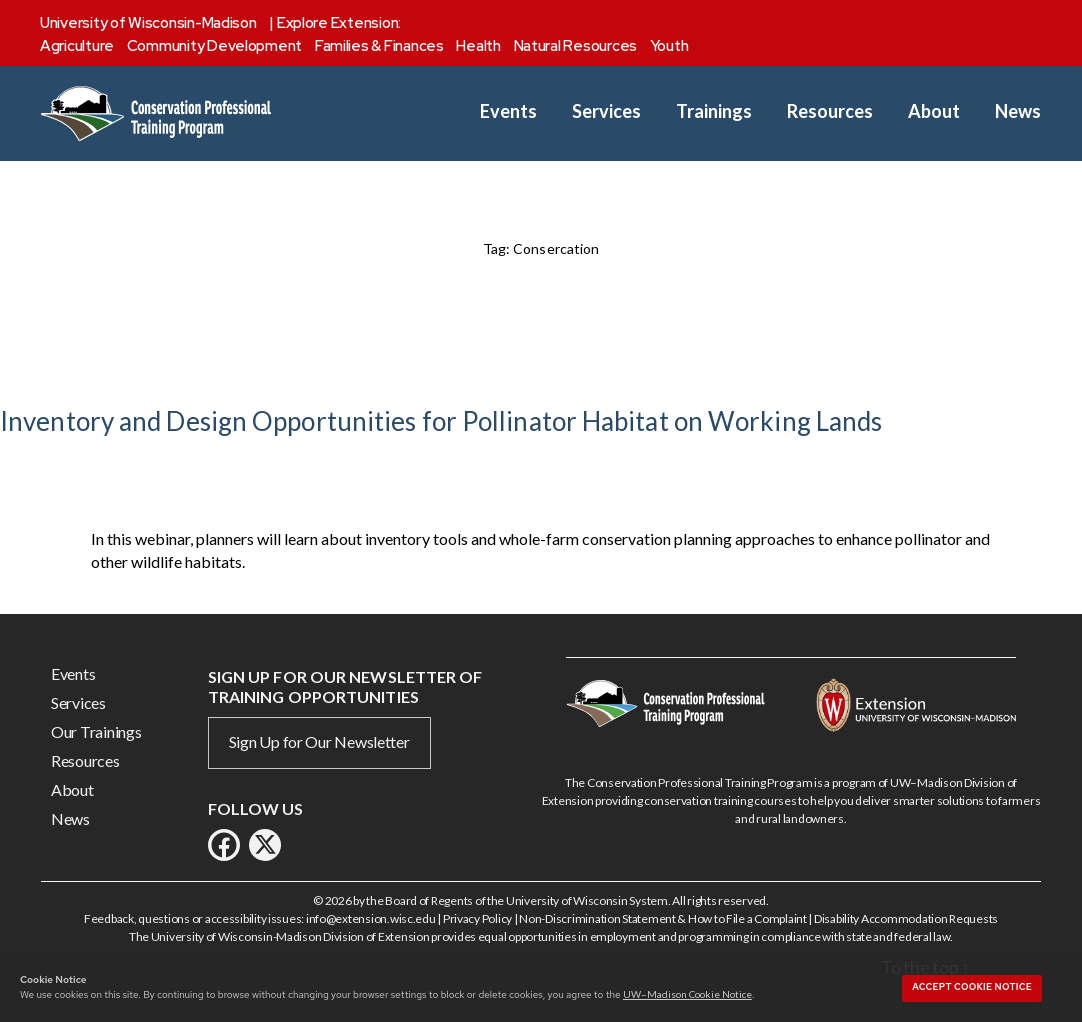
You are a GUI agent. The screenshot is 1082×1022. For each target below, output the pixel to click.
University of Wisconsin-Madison (148, 23)
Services (606, 111)
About (934, 111)
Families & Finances (379, 46)
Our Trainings (96, 731)
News (1018, 111)
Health (478, 46)
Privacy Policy (477, 918)
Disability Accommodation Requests (906, 918)
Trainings (714, 111)
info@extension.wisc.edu (371, 918)
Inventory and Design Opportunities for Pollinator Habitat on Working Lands (441, 421)
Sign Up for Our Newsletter (319, 741)
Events (508, 111)
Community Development (214, 46)
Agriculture (77, 46)
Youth (669, 46)
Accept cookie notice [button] (972, 987)
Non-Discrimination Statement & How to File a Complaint (662, 918)
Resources (830, 111)
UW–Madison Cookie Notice (687, 994)
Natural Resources (575, 46)
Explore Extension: (339, 23)
